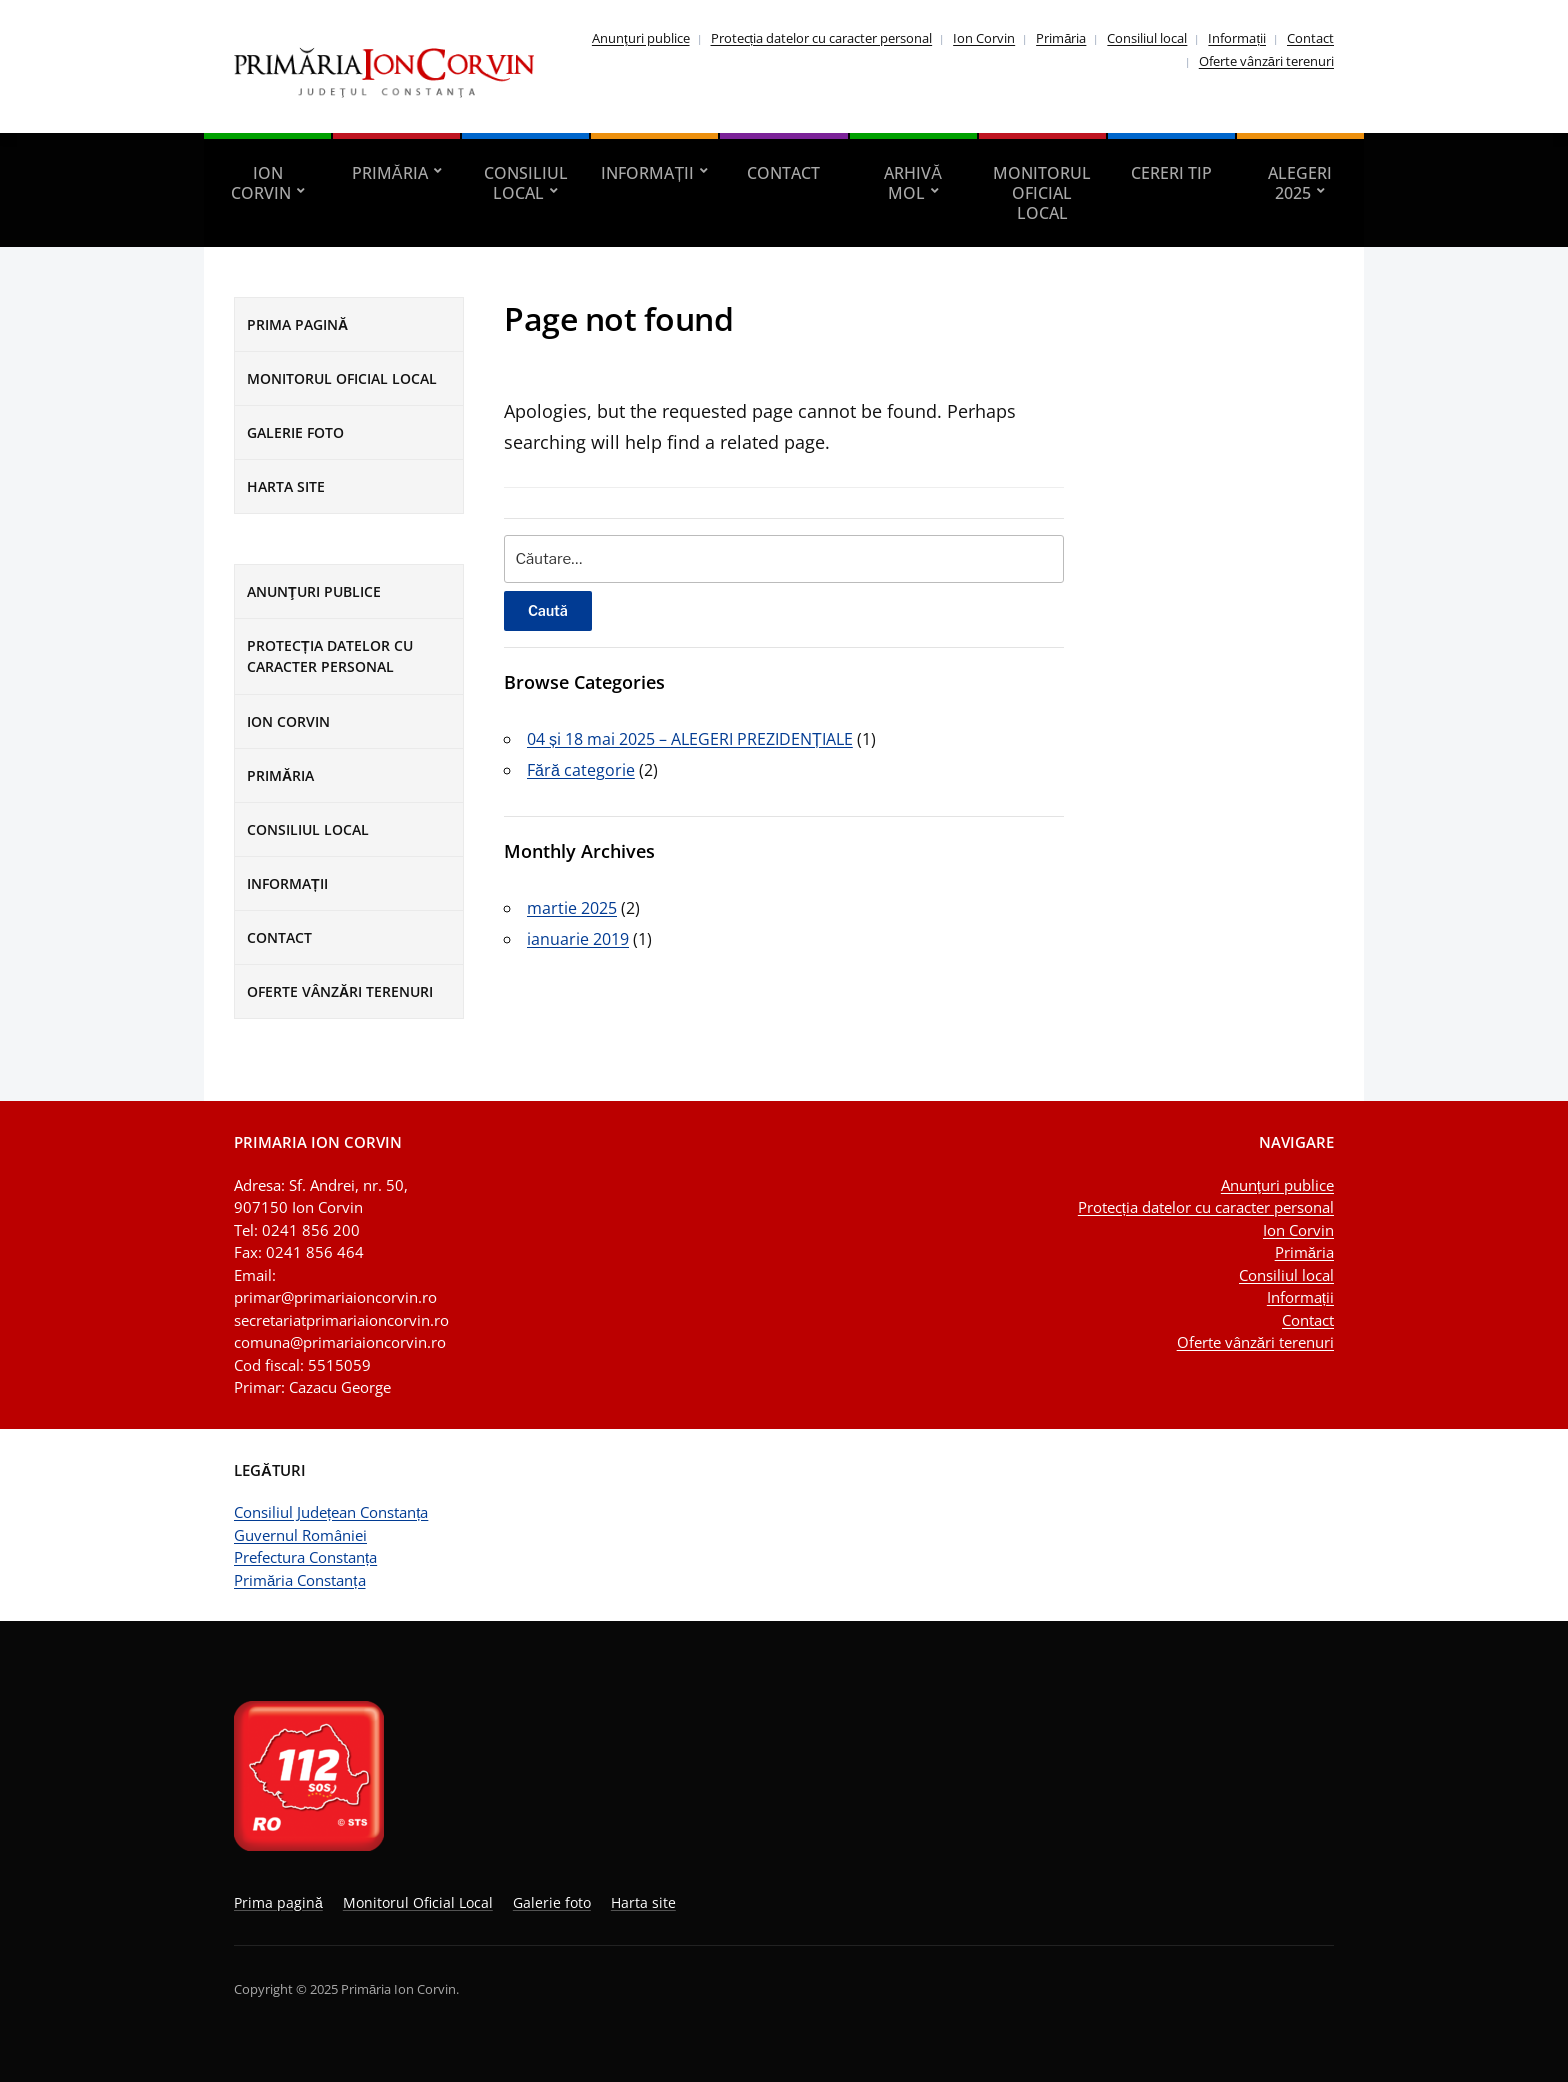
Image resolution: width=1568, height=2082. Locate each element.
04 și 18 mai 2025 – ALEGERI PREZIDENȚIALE (690, 739)
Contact (1310, 38)
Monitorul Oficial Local (1042, 193)
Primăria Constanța (300, 1580)
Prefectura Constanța (305, 1557)
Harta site (286, 486)
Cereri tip (1171, 173)
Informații (1237, 38)
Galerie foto (295, 432)
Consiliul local (1147, 38)
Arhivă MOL (913, 183)
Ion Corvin (984, 38)
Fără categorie (581, 770)
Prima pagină (297, 324)
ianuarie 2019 (578, 939)
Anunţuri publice (641, 38)
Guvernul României (300, 1535)
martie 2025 (572, 908)
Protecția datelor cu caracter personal (822, 38)
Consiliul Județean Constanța (331, 1512)
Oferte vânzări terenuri (1266, 61)
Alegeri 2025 (1300, 183)
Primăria (1061, 38)
